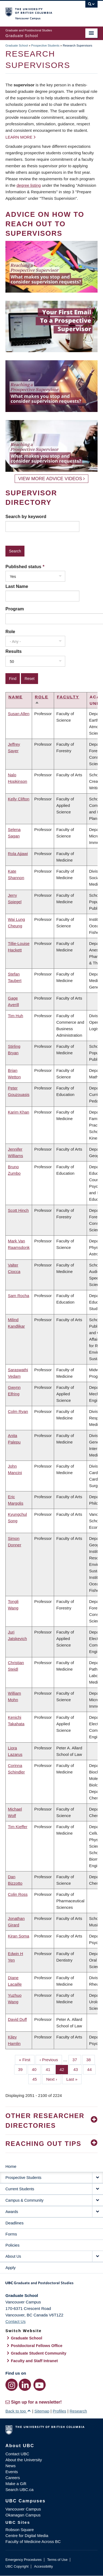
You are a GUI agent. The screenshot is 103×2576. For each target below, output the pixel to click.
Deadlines (14, 2223)
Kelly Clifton (18, 799)
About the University (23, 2459)
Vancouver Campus (23, 2509)
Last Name (16, 586)
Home (10, 2166)
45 (36, 2078)
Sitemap (41, 2411)
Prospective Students (45, 45)
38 (90, 2059)
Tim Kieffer (17, 1826)
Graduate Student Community (38, 2353)
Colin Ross (18, 1894)
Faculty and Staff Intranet (34, 2361)
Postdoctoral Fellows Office (37, 2345)
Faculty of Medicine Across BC (33, 2541)
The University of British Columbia (37, 11)
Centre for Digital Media (26, 2535)
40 (36, 2069)
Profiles (59, 2411)
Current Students (19, 2189)
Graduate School (16, 45)
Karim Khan (18, 1112)
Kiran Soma (18, 1936)
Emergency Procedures (23, 2560)
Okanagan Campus (22, 2515)
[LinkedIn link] (25, 2385)
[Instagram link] (11, 2385)
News (10, 2465)
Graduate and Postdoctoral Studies (51, 2285)
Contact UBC (17, 2453)
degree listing (29, 185)
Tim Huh (15, 1015)
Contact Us (15, 2321)
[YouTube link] (39, 2385)
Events (11, 2471)
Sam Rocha (18, 1295)
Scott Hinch (18, 1210)
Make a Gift (15, 2483)
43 (77, 2069)
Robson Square (19, 2529)
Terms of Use (57, 2560)
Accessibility (43, 2566)
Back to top (18, 2411)
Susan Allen (18, 713)
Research (78, 2411)
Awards (11, 2212)
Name (15, 697)
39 (22, 2069)
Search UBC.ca (19, 2489)
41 (50, 2069)
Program (14, 608)
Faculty (68, 697)
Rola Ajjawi (18, 853)
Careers (12, 2477)
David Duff (17, 2019)
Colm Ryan (18, 1411)
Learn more (18, 137)
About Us (13, 2256)
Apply (10, 2267)
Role (10, 631)
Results (13, 651)
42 (64, 2069)
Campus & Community (24, 2200)
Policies (12, 2245)
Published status (23, 566)
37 (77, 2059)
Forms (11, 2234)
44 (91, 2069)
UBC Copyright (17, 2566)
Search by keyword (25, 516)
